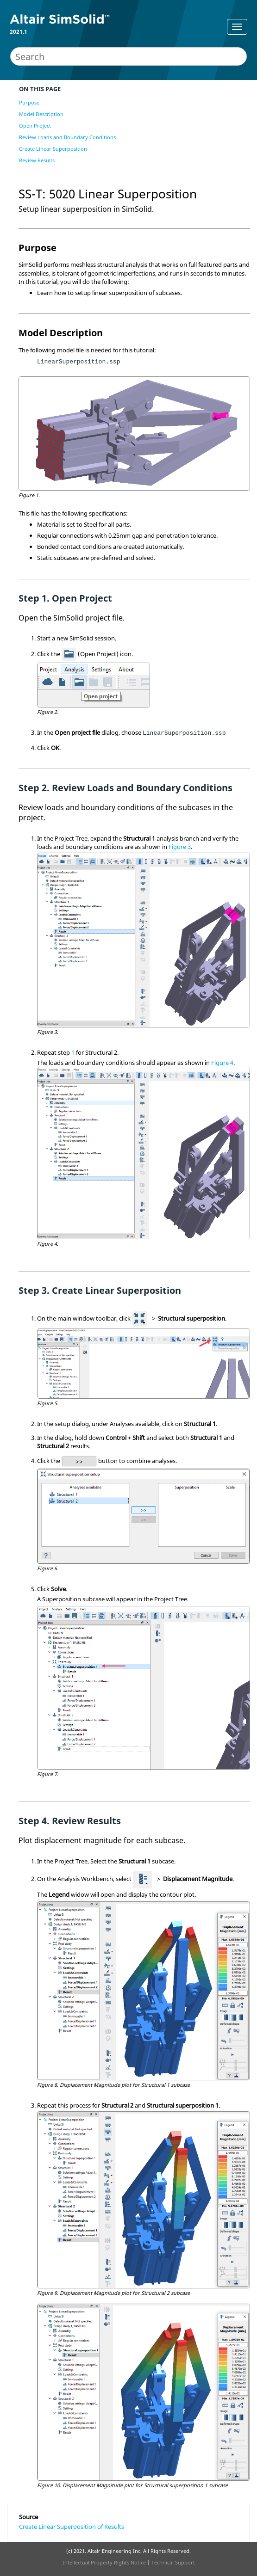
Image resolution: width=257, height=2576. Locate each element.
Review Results (37, 160)
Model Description (41, 114)
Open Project (35, 125)
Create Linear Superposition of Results (71, 2526)
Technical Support (173, 2562)
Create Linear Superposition (53, 148)
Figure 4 (222, 1062)
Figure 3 (180, 846)
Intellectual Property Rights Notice (104, 2562)
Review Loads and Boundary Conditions (67, 137)
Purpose (29, 102)
